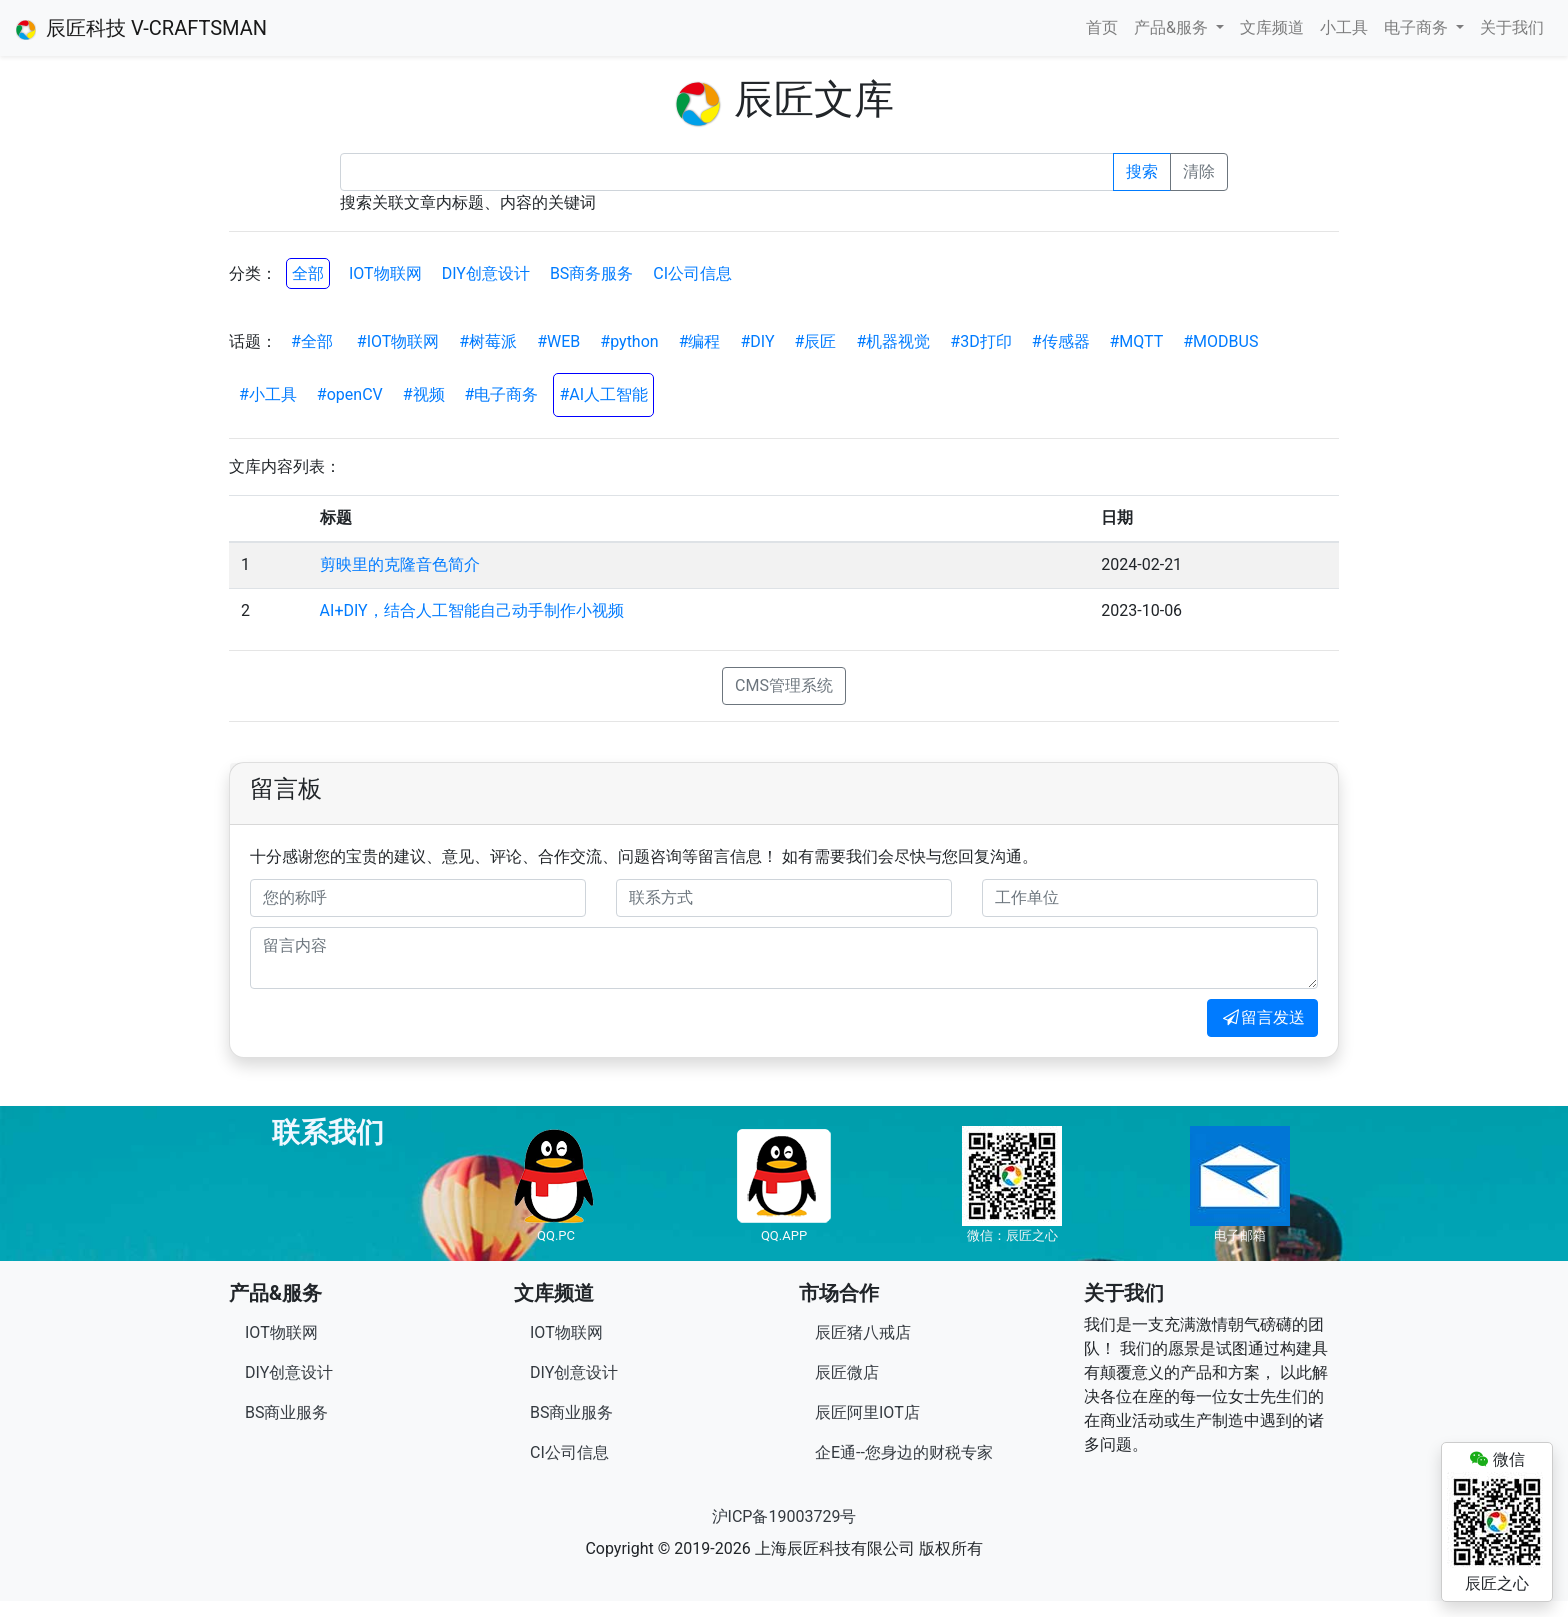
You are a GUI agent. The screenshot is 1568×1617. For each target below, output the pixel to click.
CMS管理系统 (784, 685)
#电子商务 (502, 394)
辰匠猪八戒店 (863, 1332)
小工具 (1344, 27)
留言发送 (1262, 1017)
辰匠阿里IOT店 (867, 1412)
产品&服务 (1173, 27)
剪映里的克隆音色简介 (400, 564)
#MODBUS (1220, 341)
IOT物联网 (385, 273)
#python (629, 341)
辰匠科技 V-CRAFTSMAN (141, 28)
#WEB (558, 341)
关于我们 (1512, 27)
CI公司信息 (692, 273)
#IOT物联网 (398, 341)
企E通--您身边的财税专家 (904, 1452)
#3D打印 (980, 341)
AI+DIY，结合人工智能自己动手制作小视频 (472, 610)
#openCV (350, 394)
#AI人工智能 (603, 394)
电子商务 (1418, 27)
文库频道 (1272, 27)
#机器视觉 (893, 341)
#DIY (758, 341)
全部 (308, 273)
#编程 (700, 341)
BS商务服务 (591, 273)
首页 (1102, 27)
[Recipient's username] (727, 172)
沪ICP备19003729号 (784, 1516)
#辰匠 (816, 341)
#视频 (424, 394)
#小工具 (268, 394)
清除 (1199, 171)
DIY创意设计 (486, 273)
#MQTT (1137, 341)
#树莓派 (488, 341)
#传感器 (1061, 341)
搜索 (1142, 171)
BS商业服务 (286, 1412)
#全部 (312, 341)
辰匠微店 (847, 1372)
